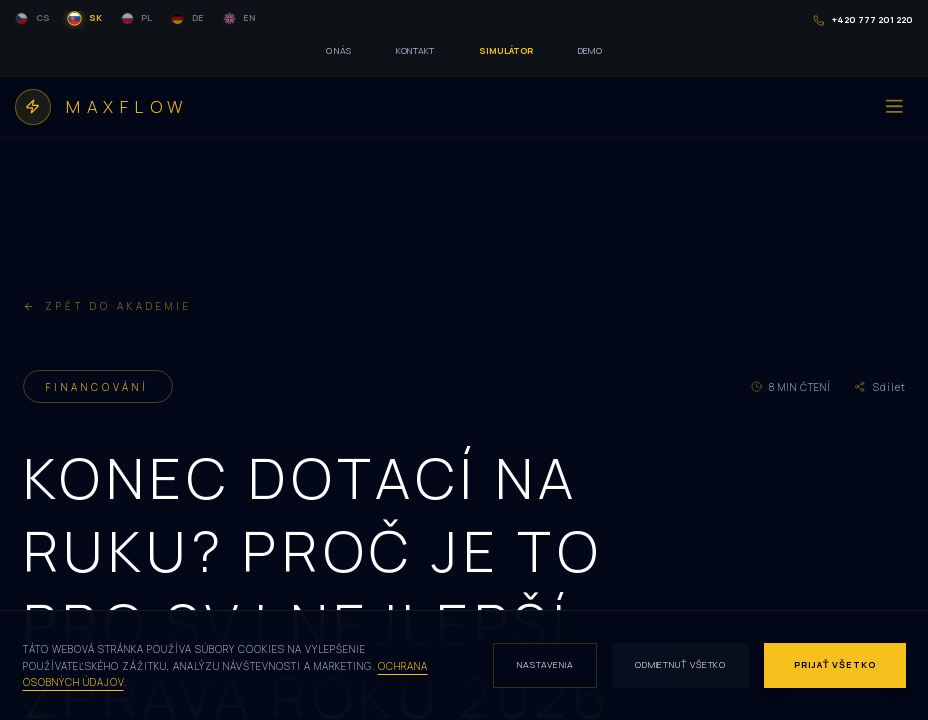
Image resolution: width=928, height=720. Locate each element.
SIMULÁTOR (506, 50)
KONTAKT (415, 50)
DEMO (590, 50)
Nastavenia (545, 664)
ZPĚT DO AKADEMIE (108, 306)
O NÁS (338, 50)
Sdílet (880, 387)
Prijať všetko (835, 664)
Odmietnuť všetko (680, 664)
